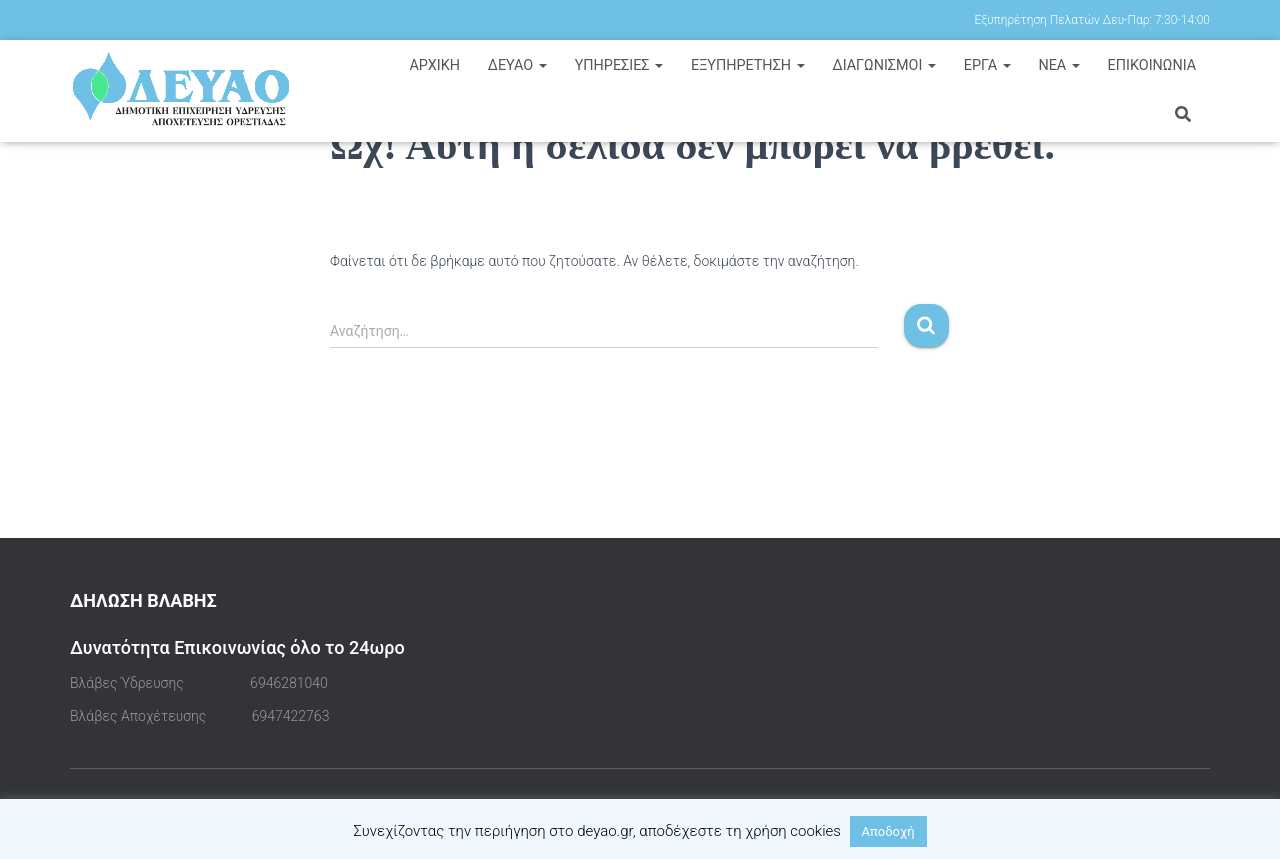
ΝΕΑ (1058, 65)
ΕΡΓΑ (987, 65)
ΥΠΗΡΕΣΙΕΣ (619, 65)
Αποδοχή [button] (888, 831)
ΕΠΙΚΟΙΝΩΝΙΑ (1152, 65)
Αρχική (434, 65)
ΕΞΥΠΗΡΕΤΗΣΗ (748, 65)
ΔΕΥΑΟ (517, 65)
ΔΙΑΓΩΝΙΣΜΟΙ (884, 65)
